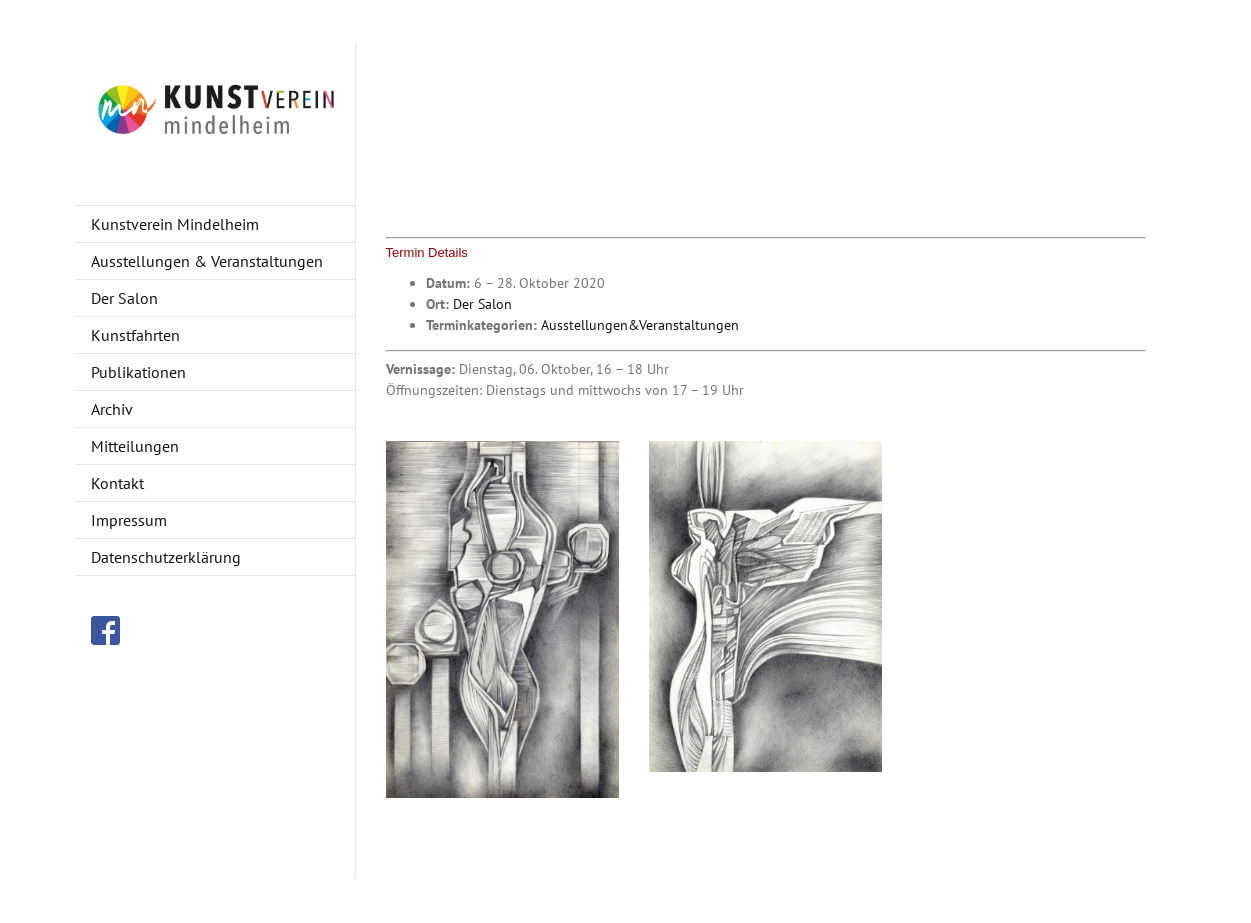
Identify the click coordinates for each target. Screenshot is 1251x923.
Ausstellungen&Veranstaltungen (640, 325)
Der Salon (482, 304)
